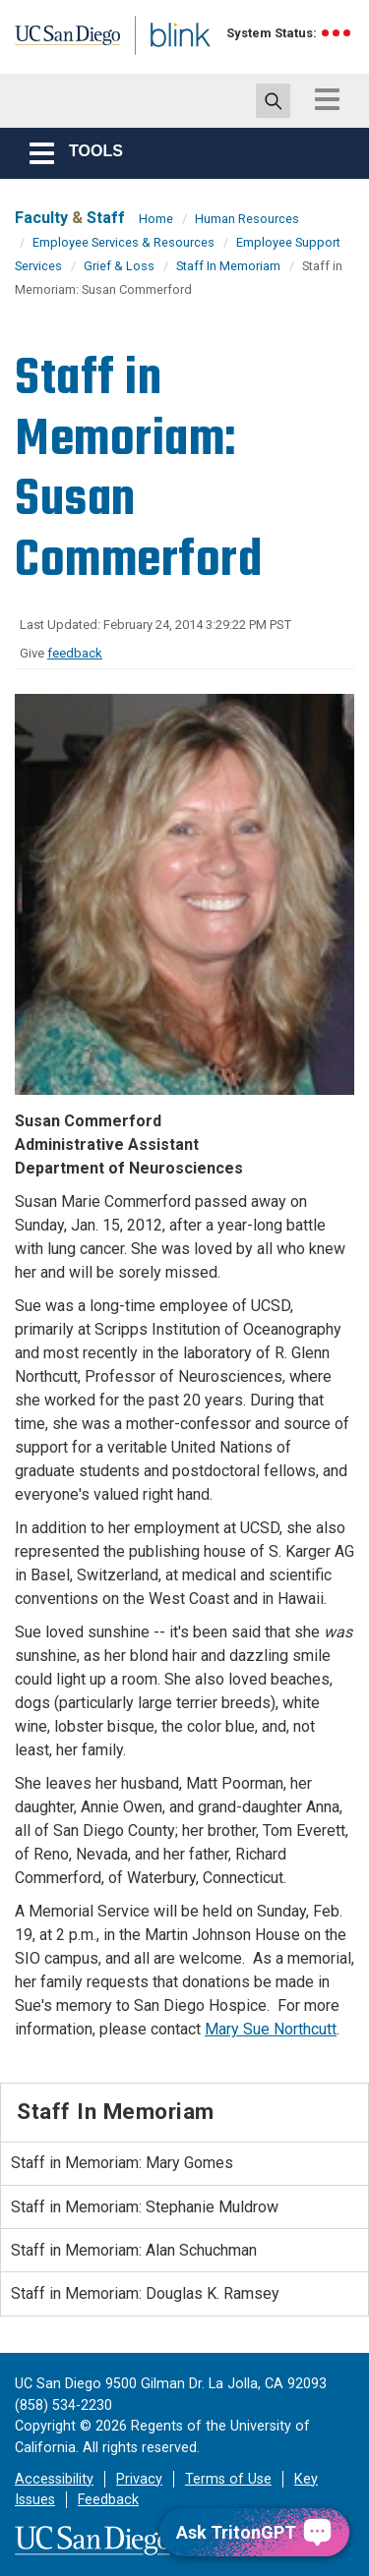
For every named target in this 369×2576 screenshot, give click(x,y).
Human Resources (247, 218)
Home (156, 218)
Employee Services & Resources (123, 242)
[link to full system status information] (337, 33)
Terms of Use (228, 2479)
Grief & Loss (119, 265)
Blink (157, 62)
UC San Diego (57, 42)
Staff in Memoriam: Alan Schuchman (134, 2250)
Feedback (108, 2499)
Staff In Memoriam (228, 265)
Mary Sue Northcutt (271, 2029)
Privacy (139, 2479)
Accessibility (54, 2479)
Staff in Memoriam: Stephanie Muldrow (144, 2207)
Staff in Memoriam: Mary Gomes (122, 2162)
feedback (74, 653)
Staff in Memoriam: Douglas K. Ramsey (145, 2293)
